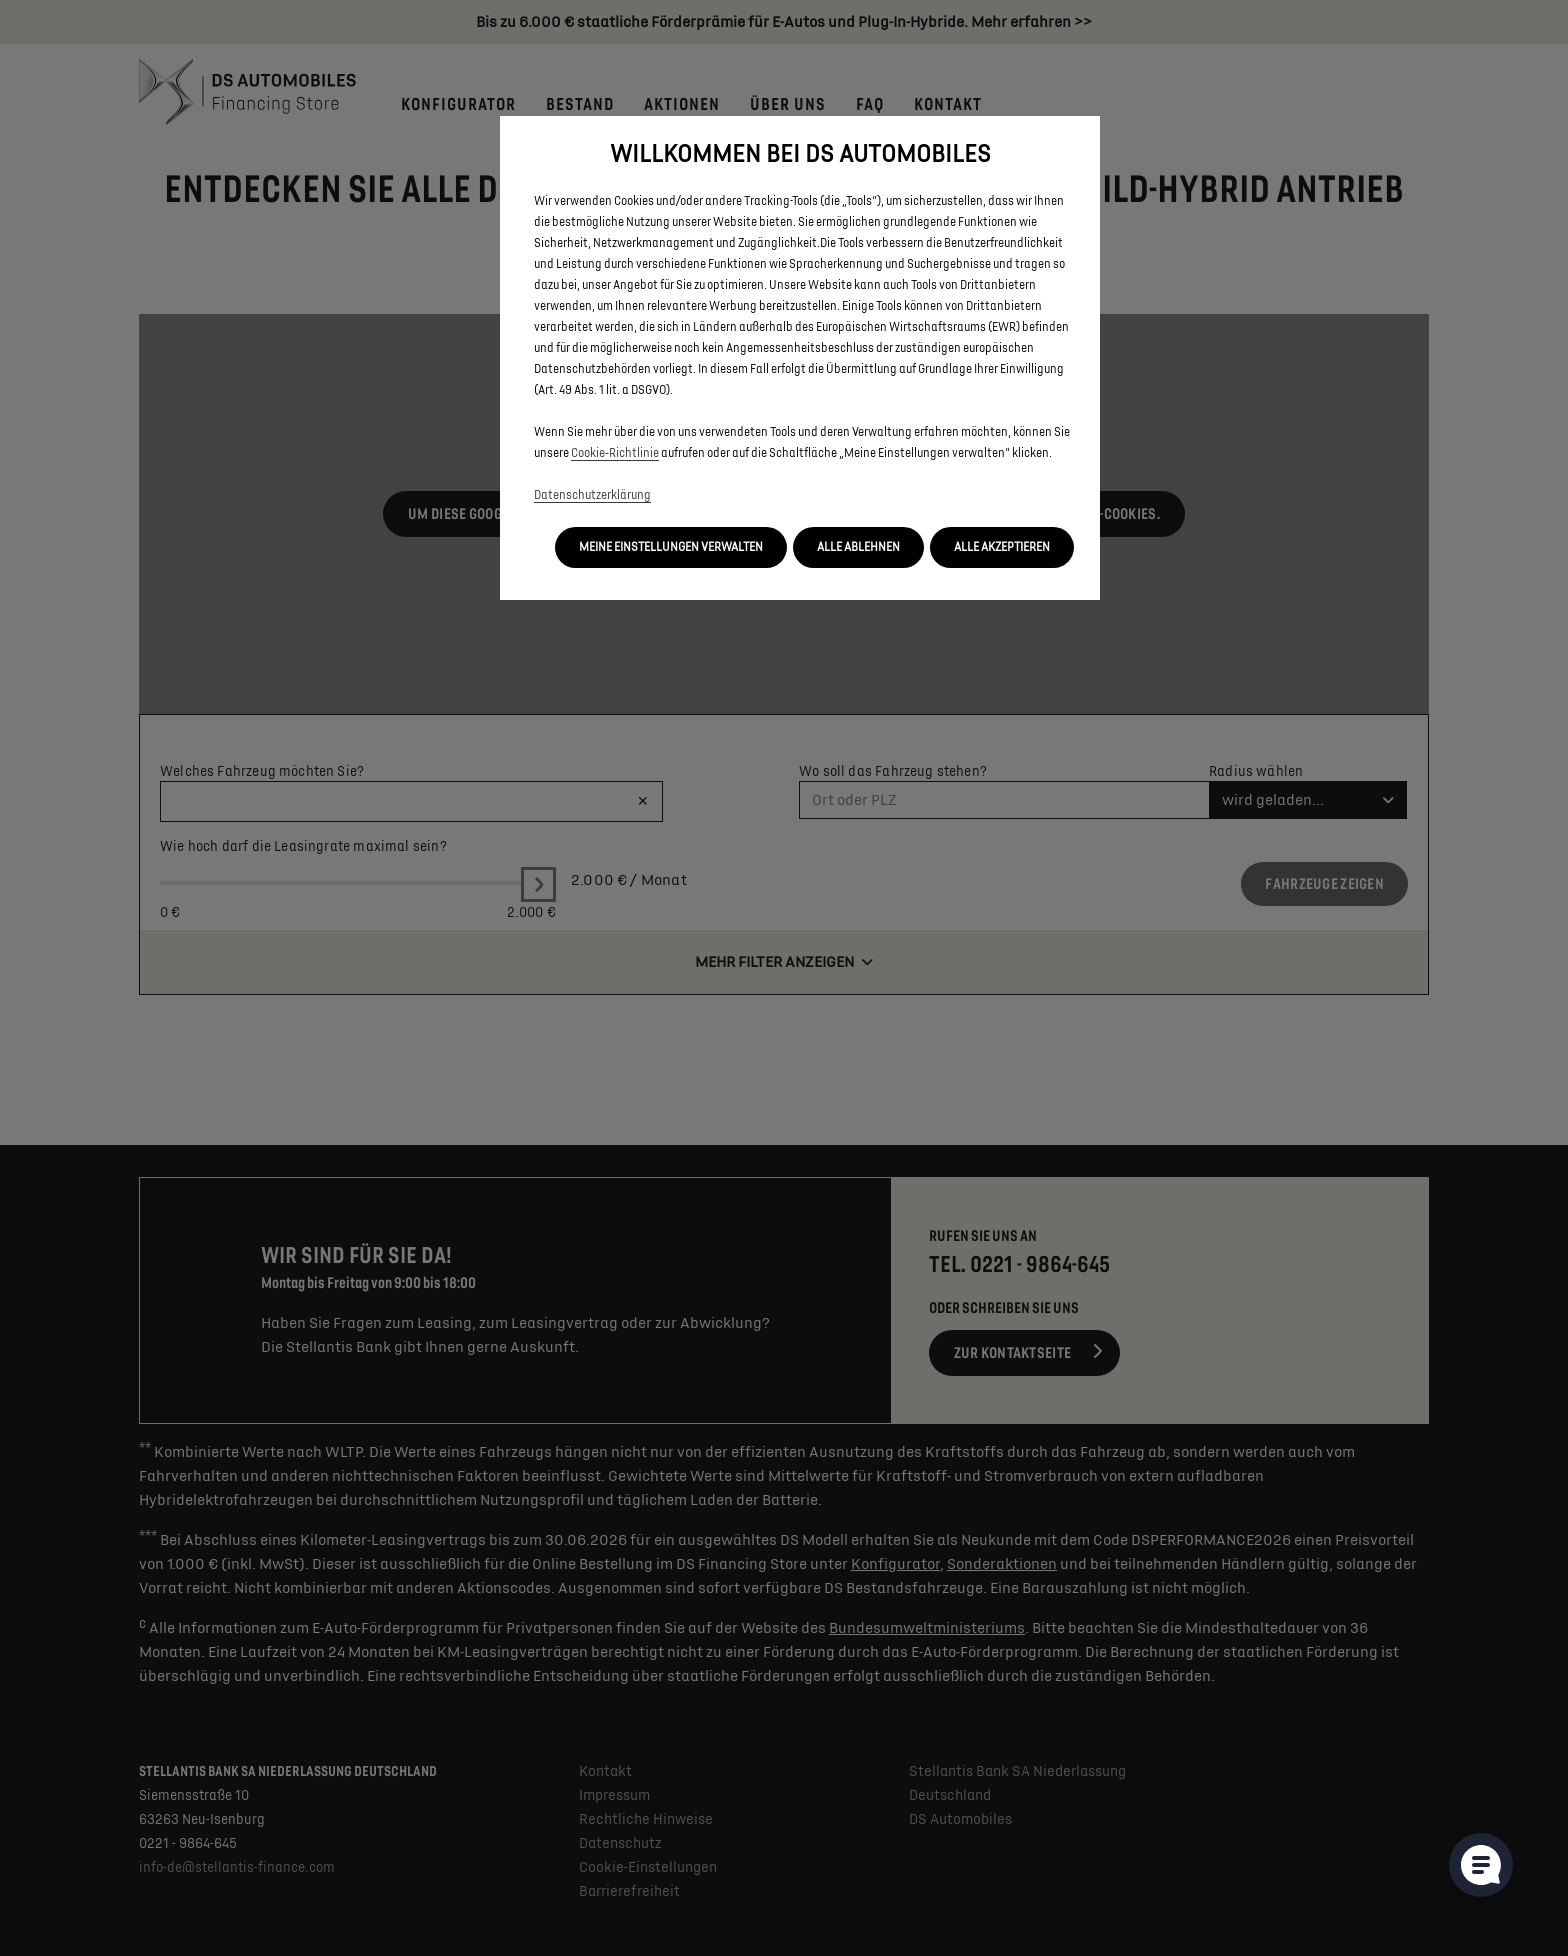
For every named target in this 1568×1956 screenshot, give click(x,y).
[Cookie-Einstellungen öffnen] (1481, 1865)
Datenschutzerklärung (592, 495)
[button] (671, 547)
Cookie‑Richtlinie (615, 453)
